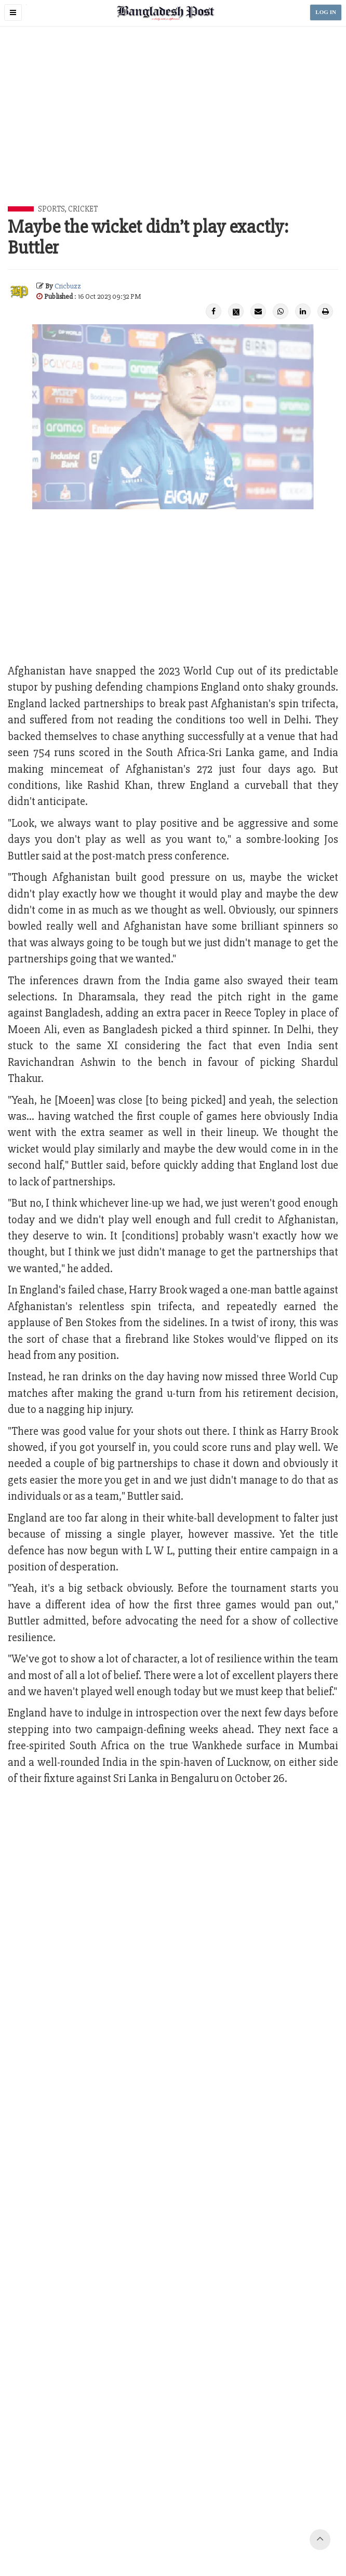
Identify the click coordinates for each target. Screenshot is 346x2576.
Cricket (83, 209)
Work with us (81, 2530)
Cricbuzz (68, 286)
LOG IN (325, 12)
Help (288, 2530)
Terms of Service (216, 2530)
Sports (51, 209)
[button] (13, 12)
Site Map (261, 2530)
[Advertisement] (177, 128)
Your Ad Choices (131, 2530)
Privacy (173, 2530)
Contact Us (39, 2530)
